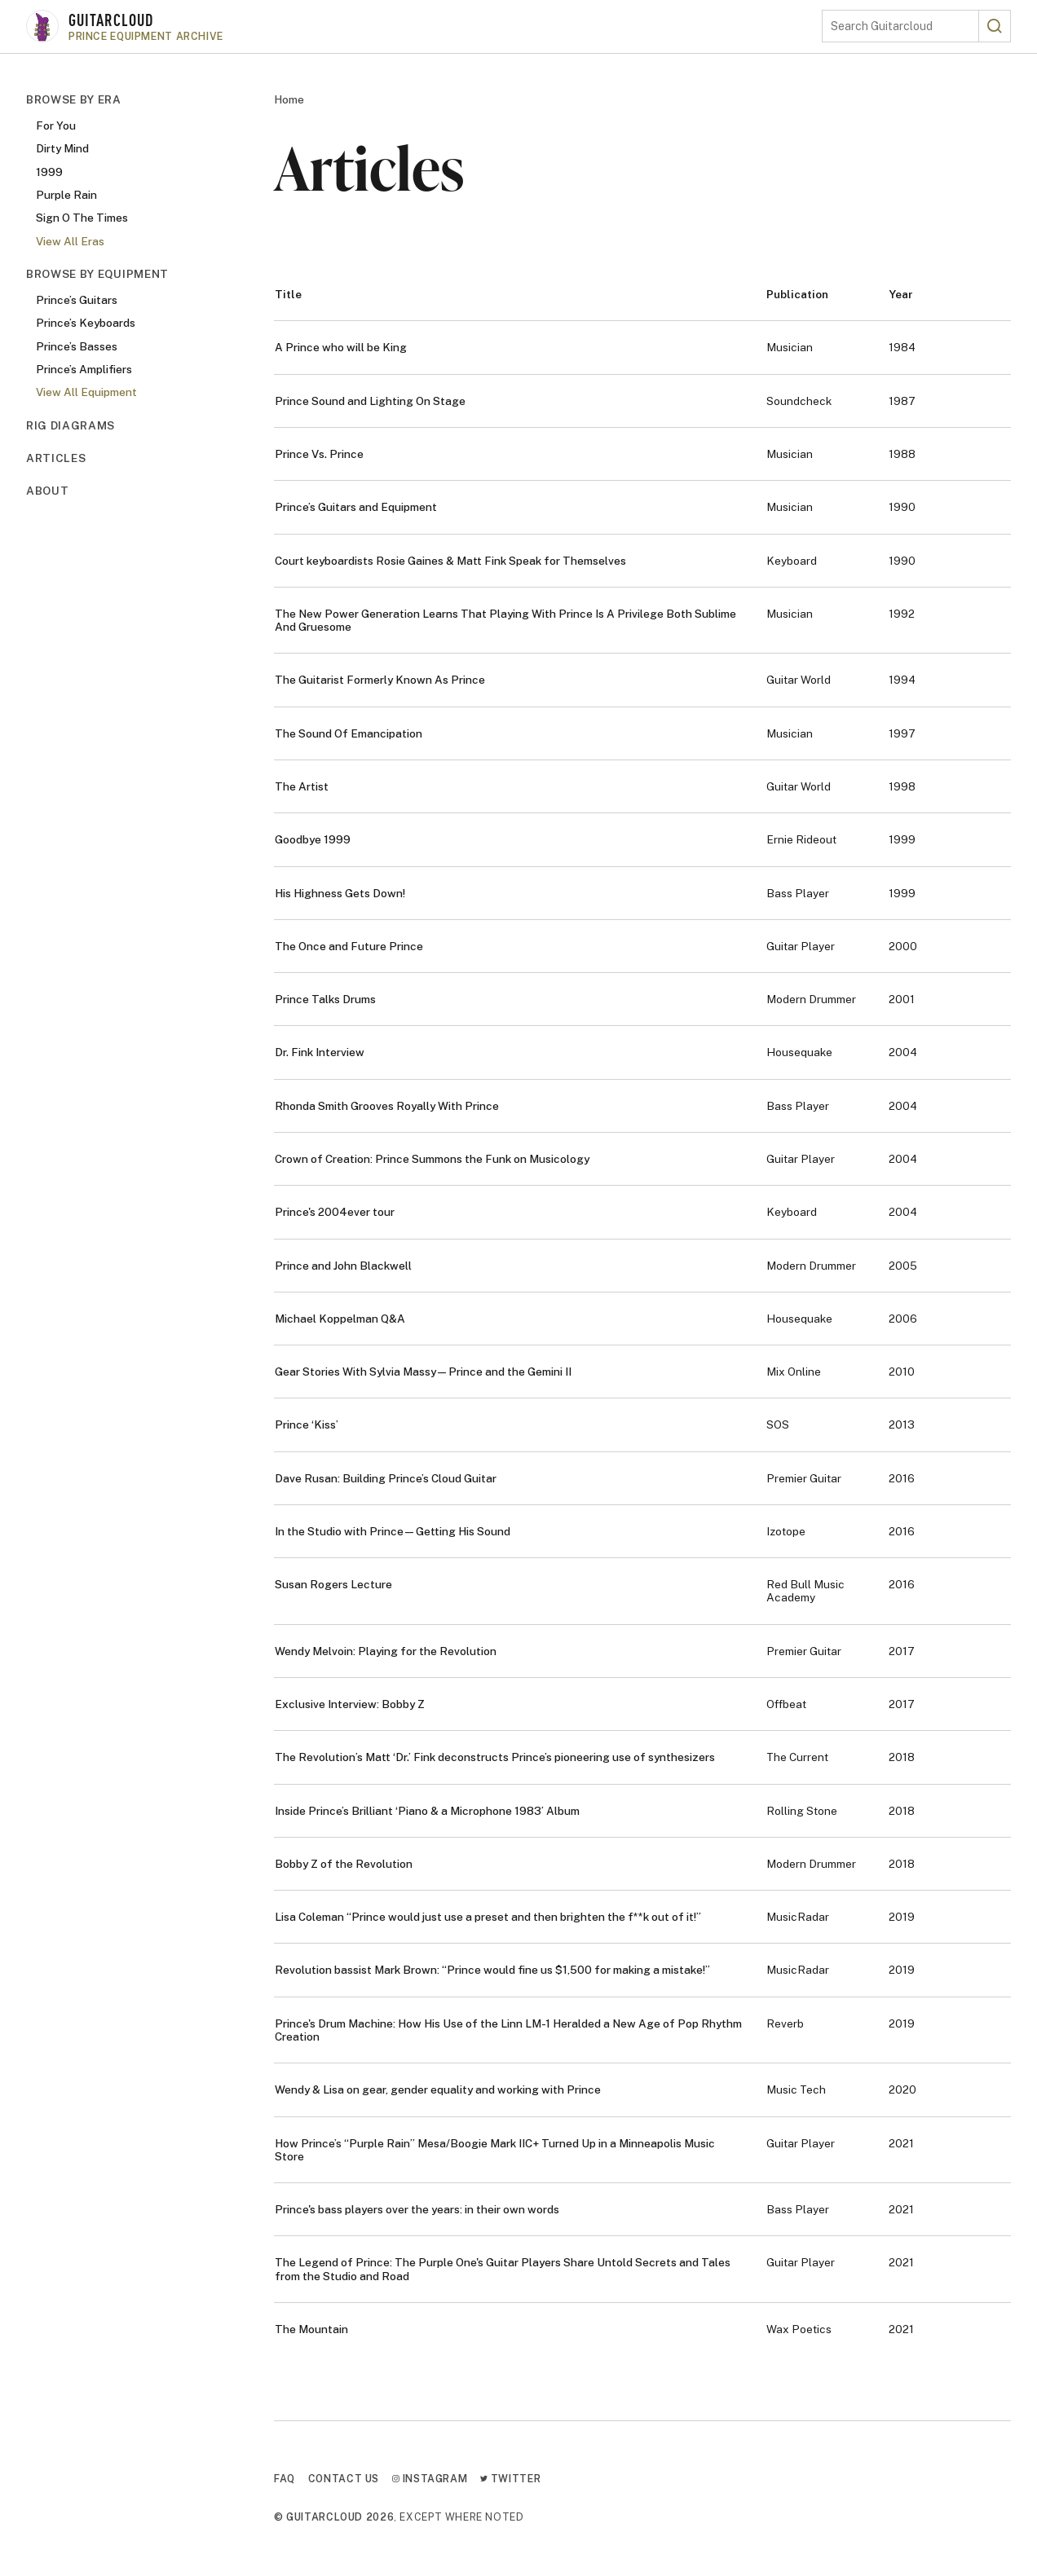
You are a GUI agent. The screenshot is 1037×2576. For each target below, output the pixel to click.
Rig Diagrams (70, 425)
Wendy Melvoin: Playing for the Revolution (385, 1651)
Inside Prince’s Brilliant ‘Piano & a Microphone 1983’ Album (427, 1810)
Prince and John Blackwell (343, 1265)
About (47, 490)
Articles (56, 458)
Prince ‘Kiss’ (306, 1424)
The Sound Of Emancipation (348, 733)
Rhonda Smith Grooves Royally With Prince (387, 1105)
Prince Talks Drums (325, 999)
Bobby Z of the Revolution (344, 1863)
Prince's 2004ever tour (335, 1211)
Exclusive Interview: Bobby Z (350, 1704)
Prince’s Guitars (76, 299)
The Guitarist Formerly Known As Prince (380, 679)
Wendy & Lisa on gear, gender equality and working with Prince (438, 2089)
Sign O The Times (82, 217)
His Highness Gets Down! (340, 893)
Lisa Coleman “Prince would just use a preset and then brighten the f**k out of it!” (488, 1916)
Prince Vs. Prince (319, 453)
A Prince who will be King (341, 347)
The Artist (302, 786)
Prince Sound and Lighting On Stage (370, 400)
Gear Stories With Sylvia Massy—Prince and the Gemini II (423, 1371)
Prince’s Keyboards (85, 322)
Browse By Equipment (97, 273)
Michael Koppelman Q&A (340, 1318)
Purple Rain (66, 194)
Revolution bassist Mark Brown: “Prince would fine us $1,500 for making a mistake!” (492, 1969)
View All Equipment (86, 392)
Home (289, 99)
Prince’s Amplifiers (84, 369)
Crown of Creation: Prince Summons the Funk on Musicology (432, 1158)
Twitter (510, 2479)
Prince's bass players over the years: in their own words (417, 2209)
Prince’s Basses (76, 346)
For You (56, 125)
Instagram (429, 2479)
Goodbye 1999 (313, 839)
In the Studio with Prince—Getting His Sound (392, 1531)
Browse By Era (73, 99)
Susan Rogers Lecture (333, 1584)
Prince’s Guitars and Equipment (356, 506)
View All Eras (70, 241)
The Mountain (311, 2329)
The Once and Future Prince (349, 946)
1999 (49, 171)
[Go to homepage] (424, 26)
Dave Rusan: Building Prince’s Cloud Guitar (385, 1478)
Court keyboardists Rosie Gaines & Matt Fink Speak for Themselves (450, 560)
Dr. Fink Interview (319, 1052)
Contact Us (343, 2479)
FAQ (284, 2479)
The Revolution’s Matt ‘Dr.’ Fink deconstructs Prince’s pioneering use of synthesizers (495, 1757)
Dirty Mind (62, 148)
